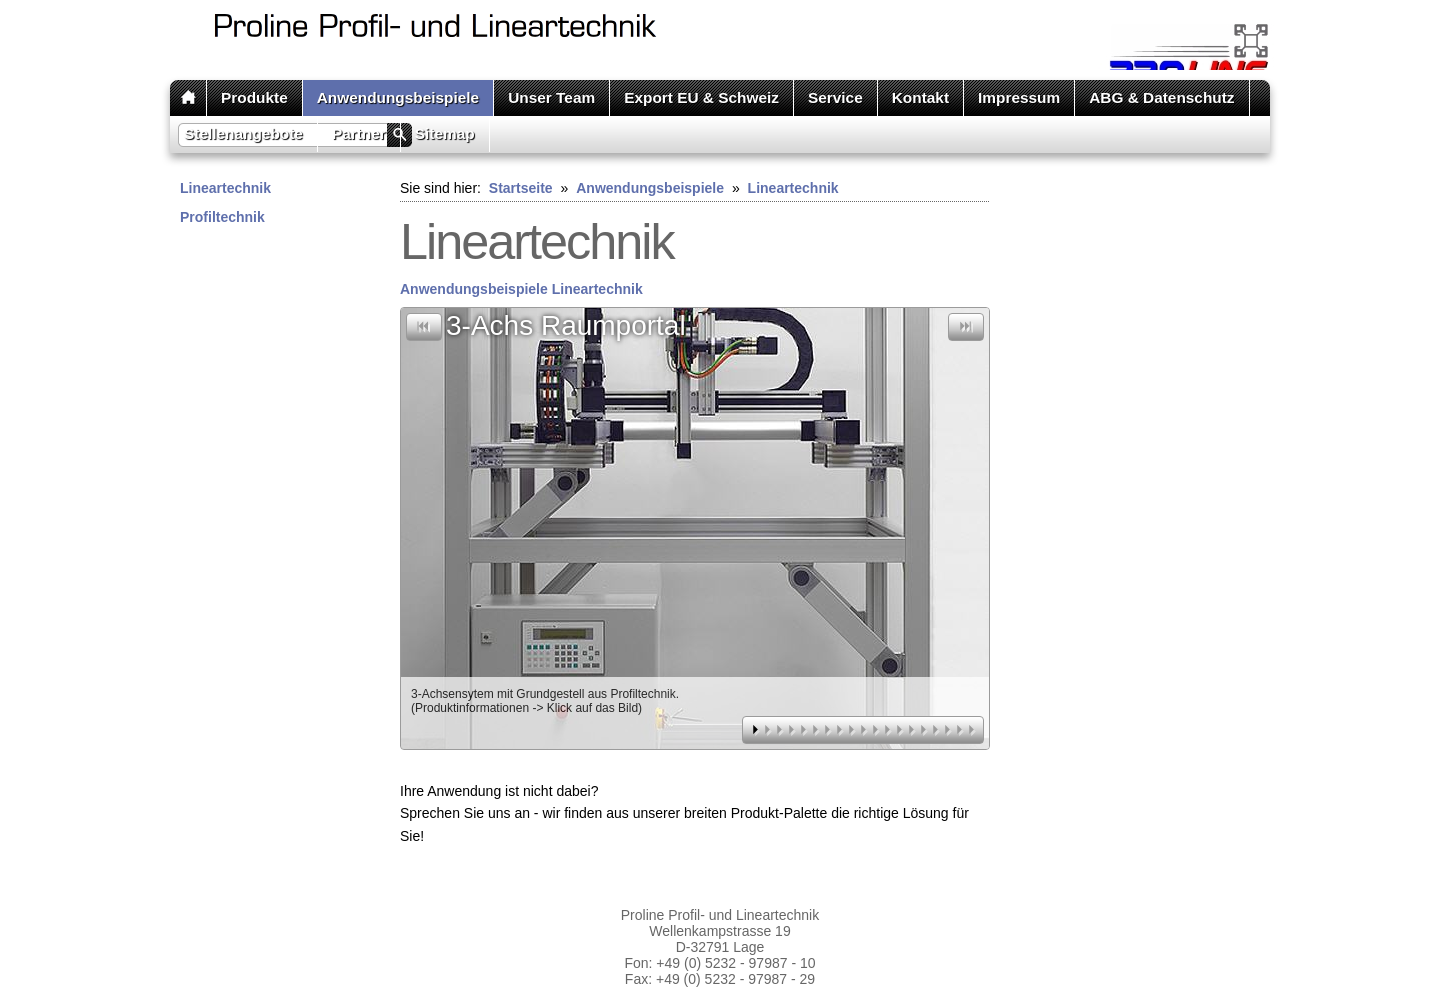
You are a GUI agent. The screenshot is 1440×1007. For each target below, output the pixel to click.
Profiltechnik (222, 217)
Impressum (1019, 97)
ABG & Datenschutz (1161, 97)
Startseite (521, 188)
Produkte (254, 97)
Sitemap (445, 133)
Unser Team (551, 97)
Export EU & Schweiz (701, 97)
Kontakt (920, 97)
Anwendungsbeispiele (398, 97)
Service (835, 97)
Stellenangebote (243, 133)
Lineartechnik (225, 188)
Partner (359, 133)
